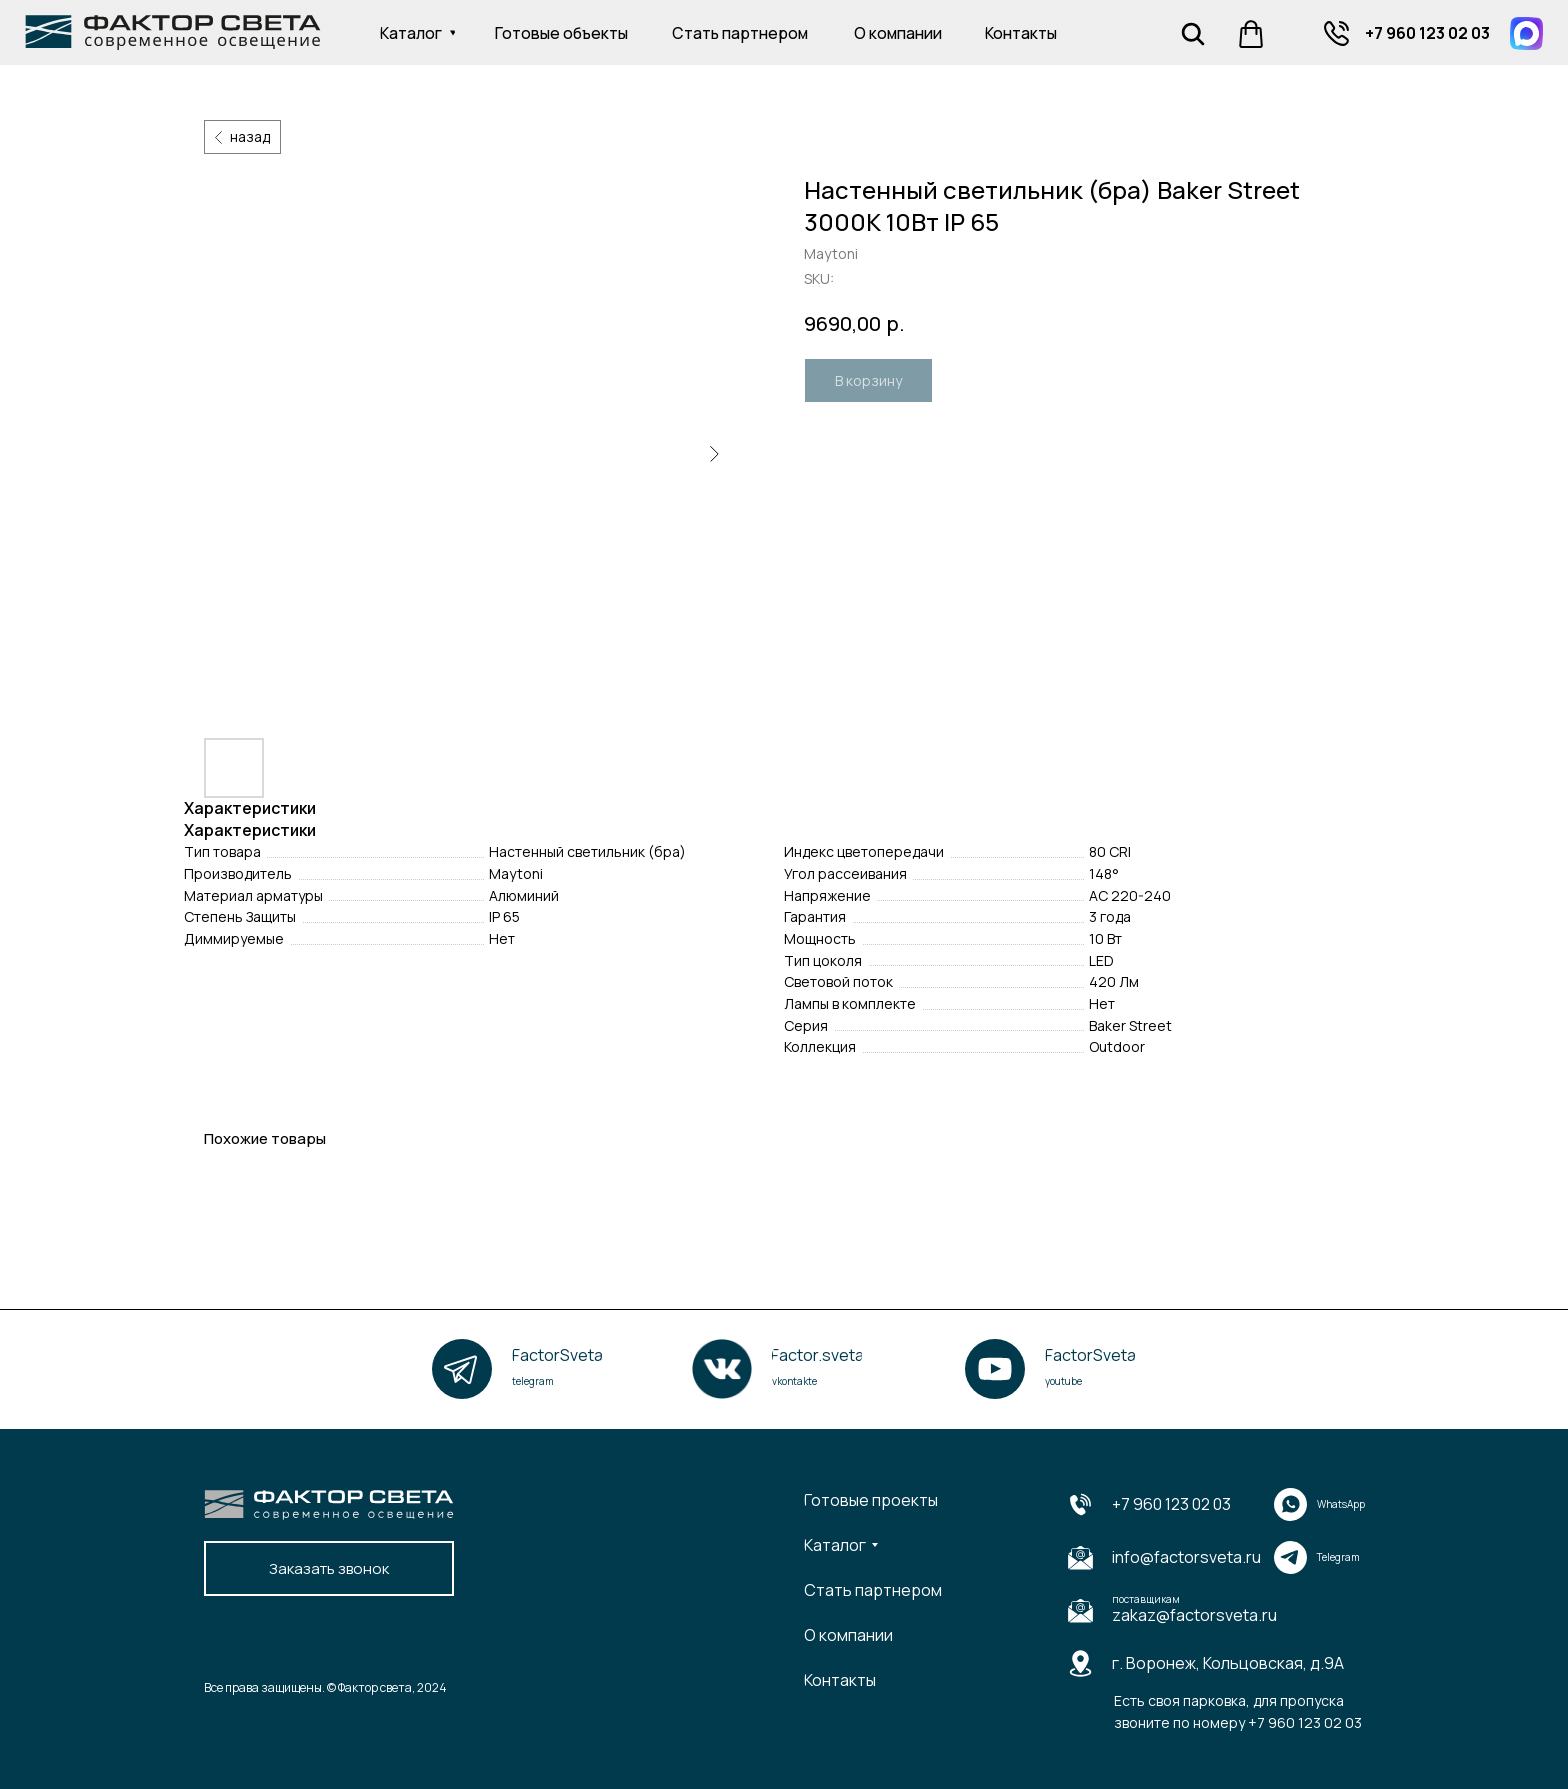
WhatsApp (1341, 1504)
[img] (1336, 33)
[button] (329, 1568)
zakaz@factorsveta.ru (1194, 1615)
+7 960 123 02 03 (1171, 1504)
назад (250, 136)
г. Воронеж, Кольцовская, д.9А (1228, 1663)
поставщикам (1146, 1599)
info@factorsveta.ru (1186, 1557)
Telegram (1338, 1557)
